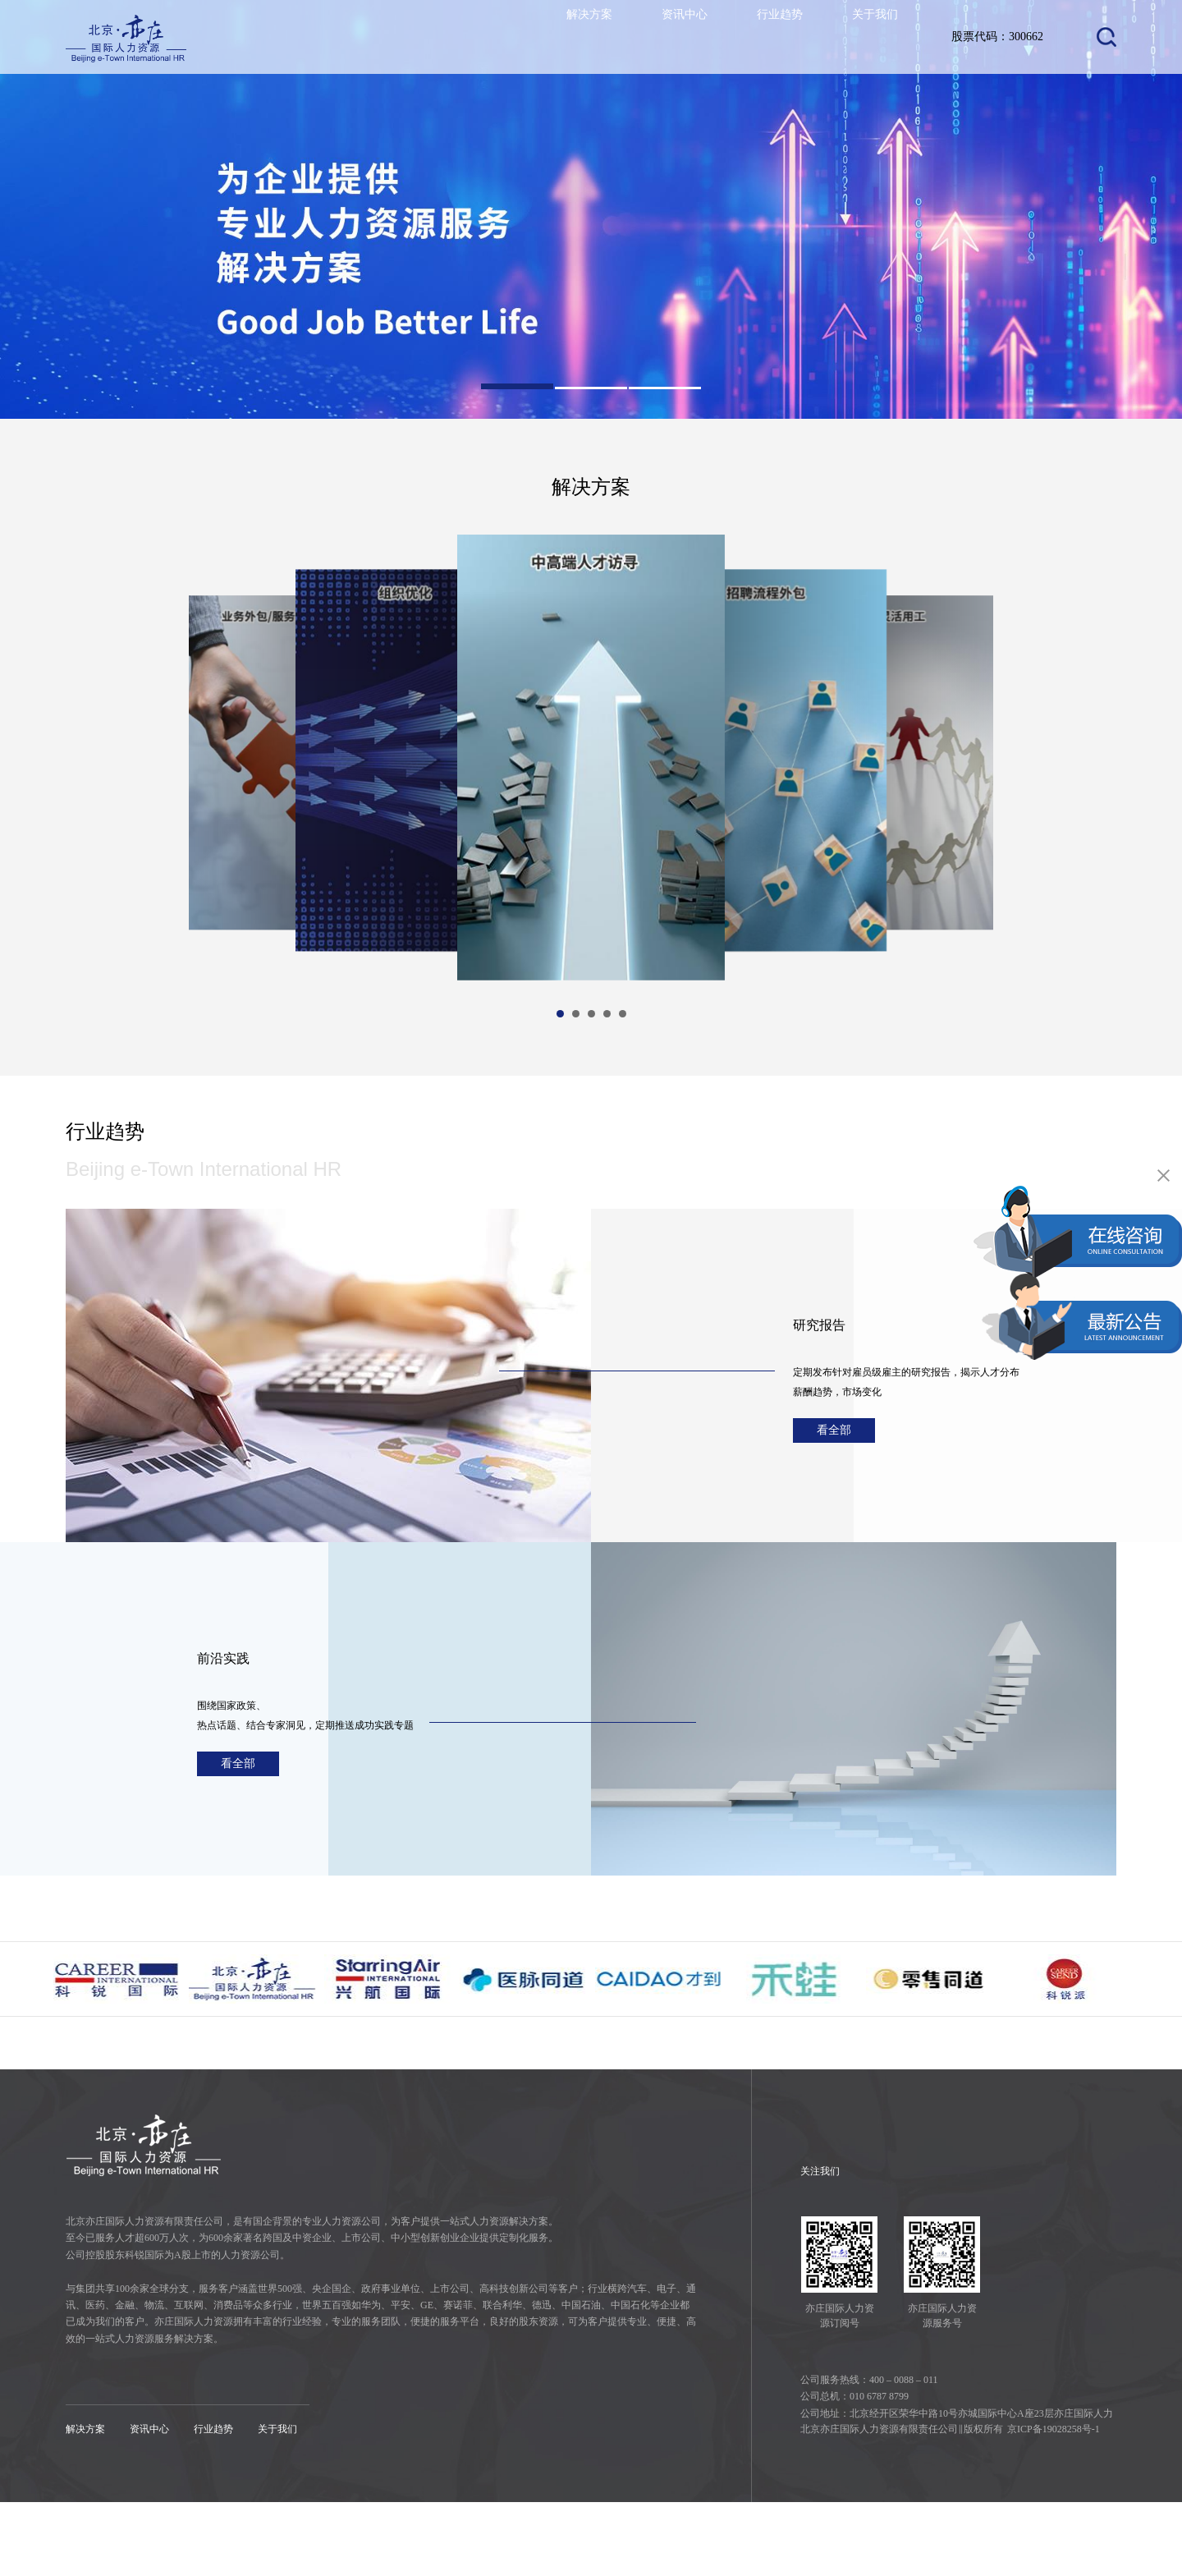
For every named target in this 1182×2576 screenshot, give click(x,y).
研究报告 (832, 1318)
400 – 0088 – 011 (903, 2453)
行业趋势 (770, 37)
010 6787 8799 (879, 2470)
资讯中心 (668, 37)
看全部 (845, 1434)
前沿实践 (236, 1652)
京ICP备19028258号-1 (1053, 2503)
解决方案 (566, 37)
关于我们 (871, 37)
